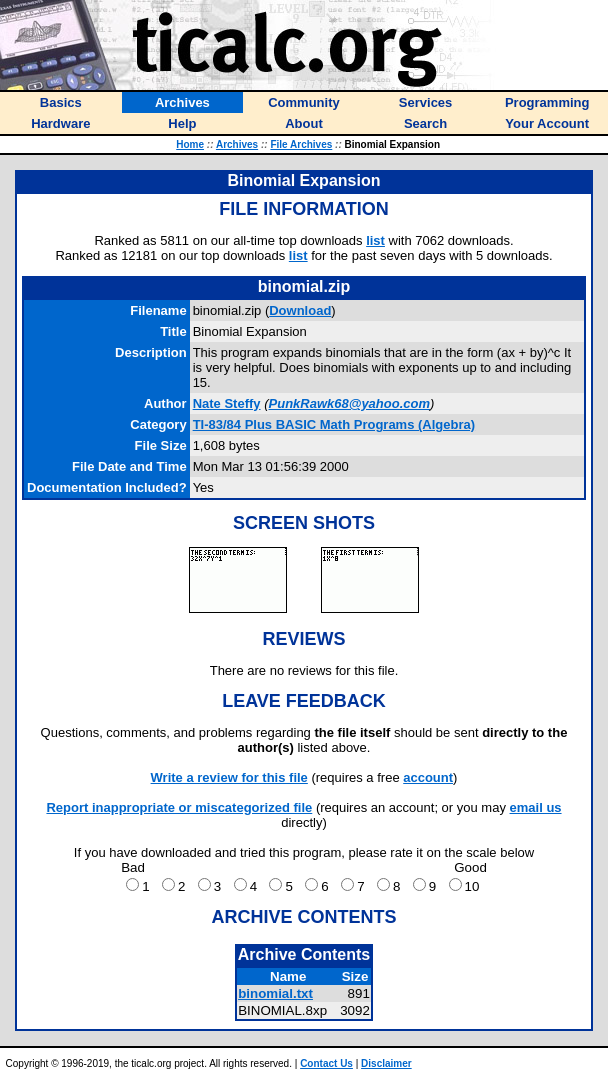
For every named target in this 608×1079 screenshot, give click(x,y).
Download (300, 310)
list (375, 240)
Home (190, 144)
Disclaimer (386, 1063)
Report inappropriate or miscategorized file (179, 807)
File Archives (301, 144)
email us (536, 807)
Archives (237, 144)
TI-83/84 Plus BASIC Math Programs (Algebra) (334, 424)
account (428, 777)
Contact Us (326, 1063)
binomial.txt (275, 993)
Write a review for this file (229, 777)
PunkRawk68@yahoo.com (350, 403)
